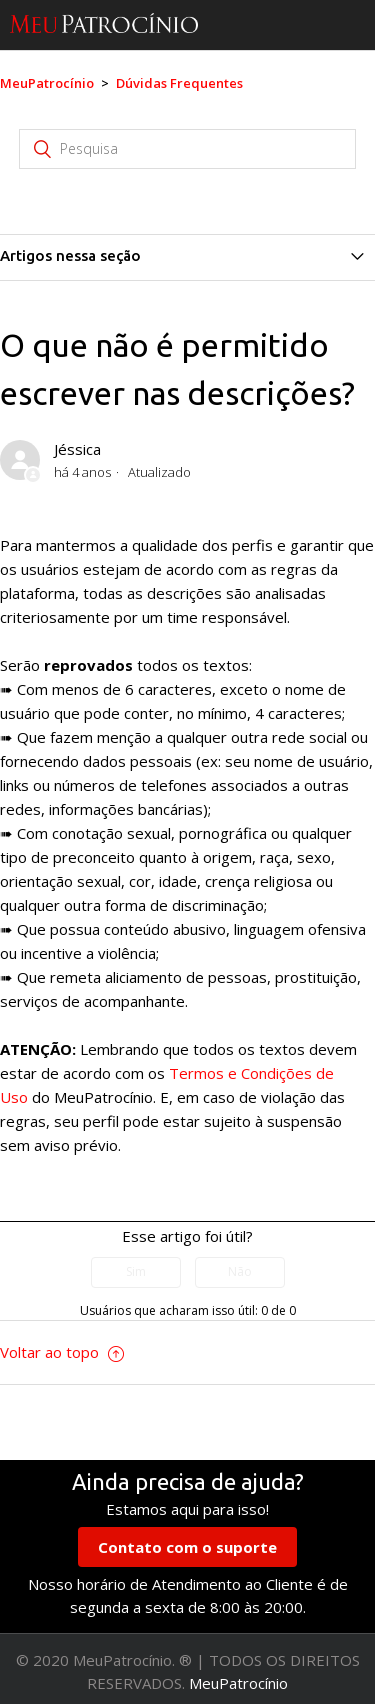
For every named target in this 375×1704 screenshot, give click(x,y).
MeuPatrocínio (47, 83)
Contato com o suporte (187, 1547)
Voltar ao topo (62, 1352)
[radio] (136, 1272)
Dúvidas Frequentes (179, 83)
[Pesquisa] (188, 149)
